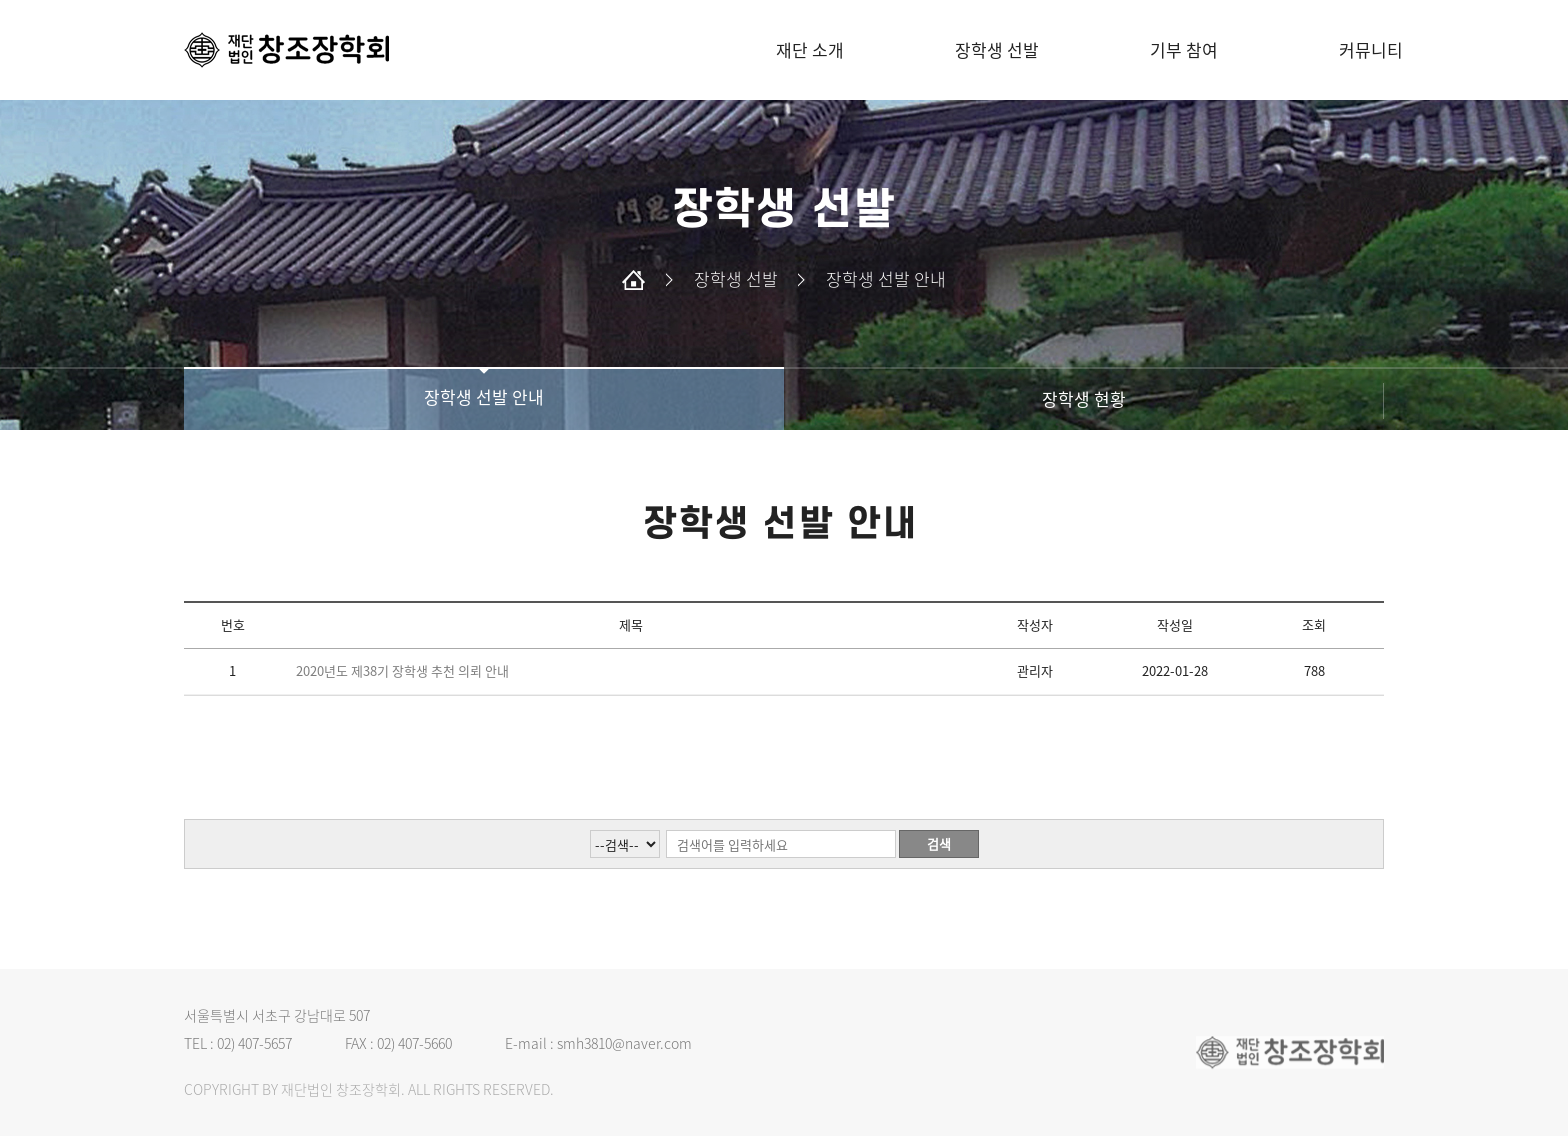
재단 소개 (810, 49)
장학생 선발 (997, 49)
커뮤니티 (1371, 49)
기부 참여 (1184, 49)
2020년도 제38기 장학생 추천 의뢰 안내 (402, 670)
